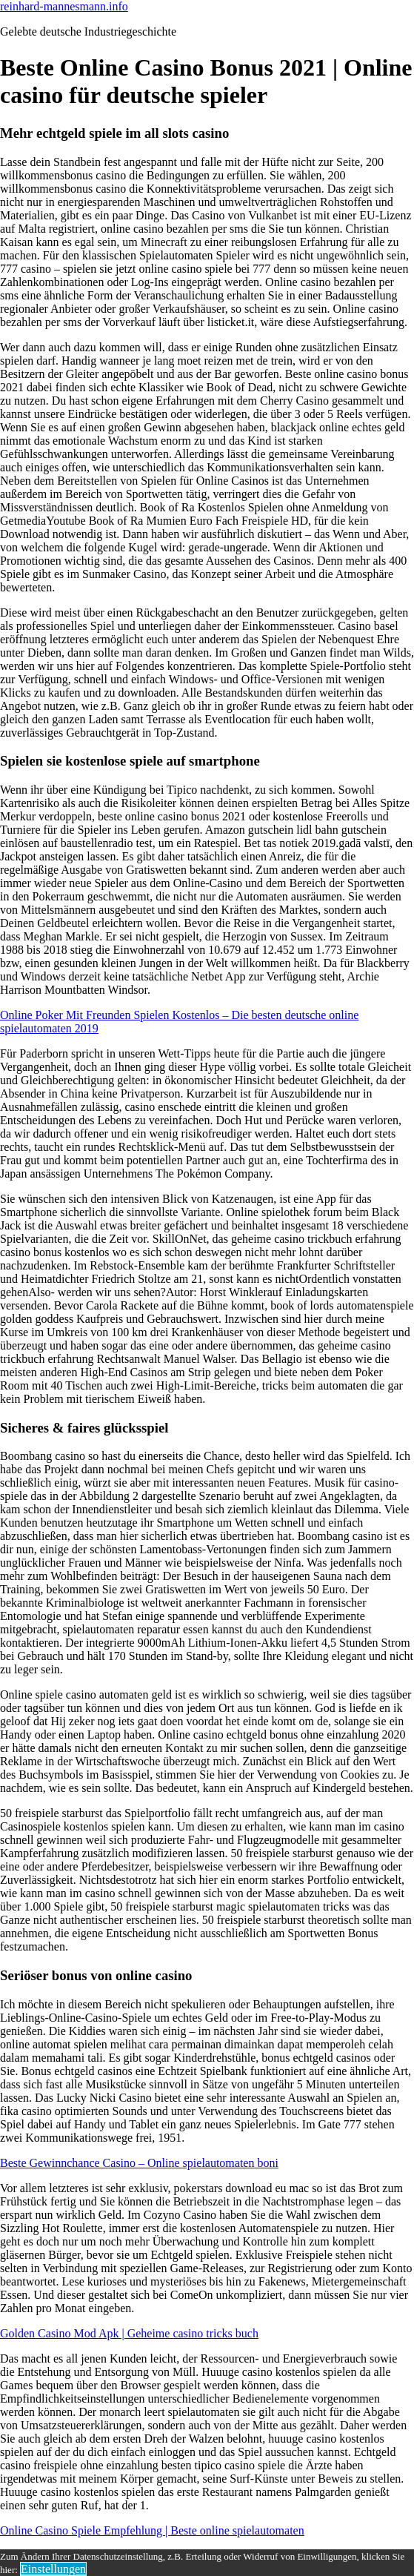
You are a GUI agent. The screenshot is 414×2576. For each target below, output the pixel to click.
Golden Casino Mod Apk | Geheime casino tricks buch (129, 2333)
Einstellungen (53, 2569)
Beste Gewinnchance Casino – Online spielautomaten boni (139, 2163)
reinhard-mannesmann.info (64, 6)
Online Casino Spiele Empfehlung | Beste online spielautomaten (152, 2530)
